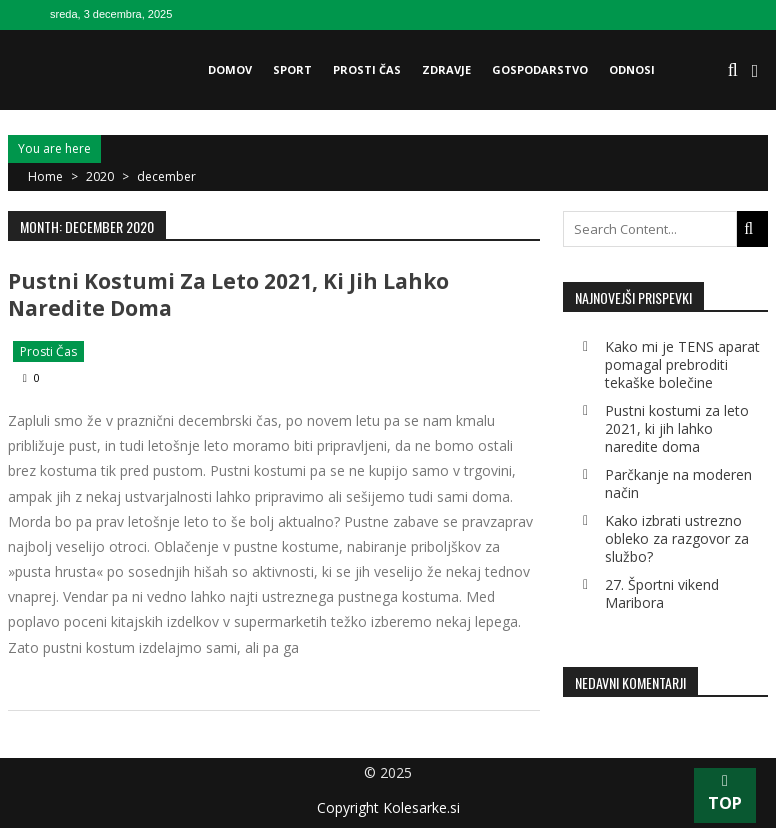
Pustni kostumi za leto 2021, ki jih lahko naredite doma (228, 294)
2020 (100, 176)
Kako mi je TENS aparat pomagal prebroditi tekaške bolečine (682, 364)
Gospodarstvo (540, 69)
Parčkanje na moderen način (678, 483)
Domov (230, 69)
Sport (292, 69)
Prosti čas (367, 69)
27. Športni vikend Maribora (662, 593)
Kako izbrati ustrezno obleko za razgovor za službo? (677, 538)
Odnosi (632, 69)
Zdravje (446, 69)
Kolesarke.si (421, 807)
